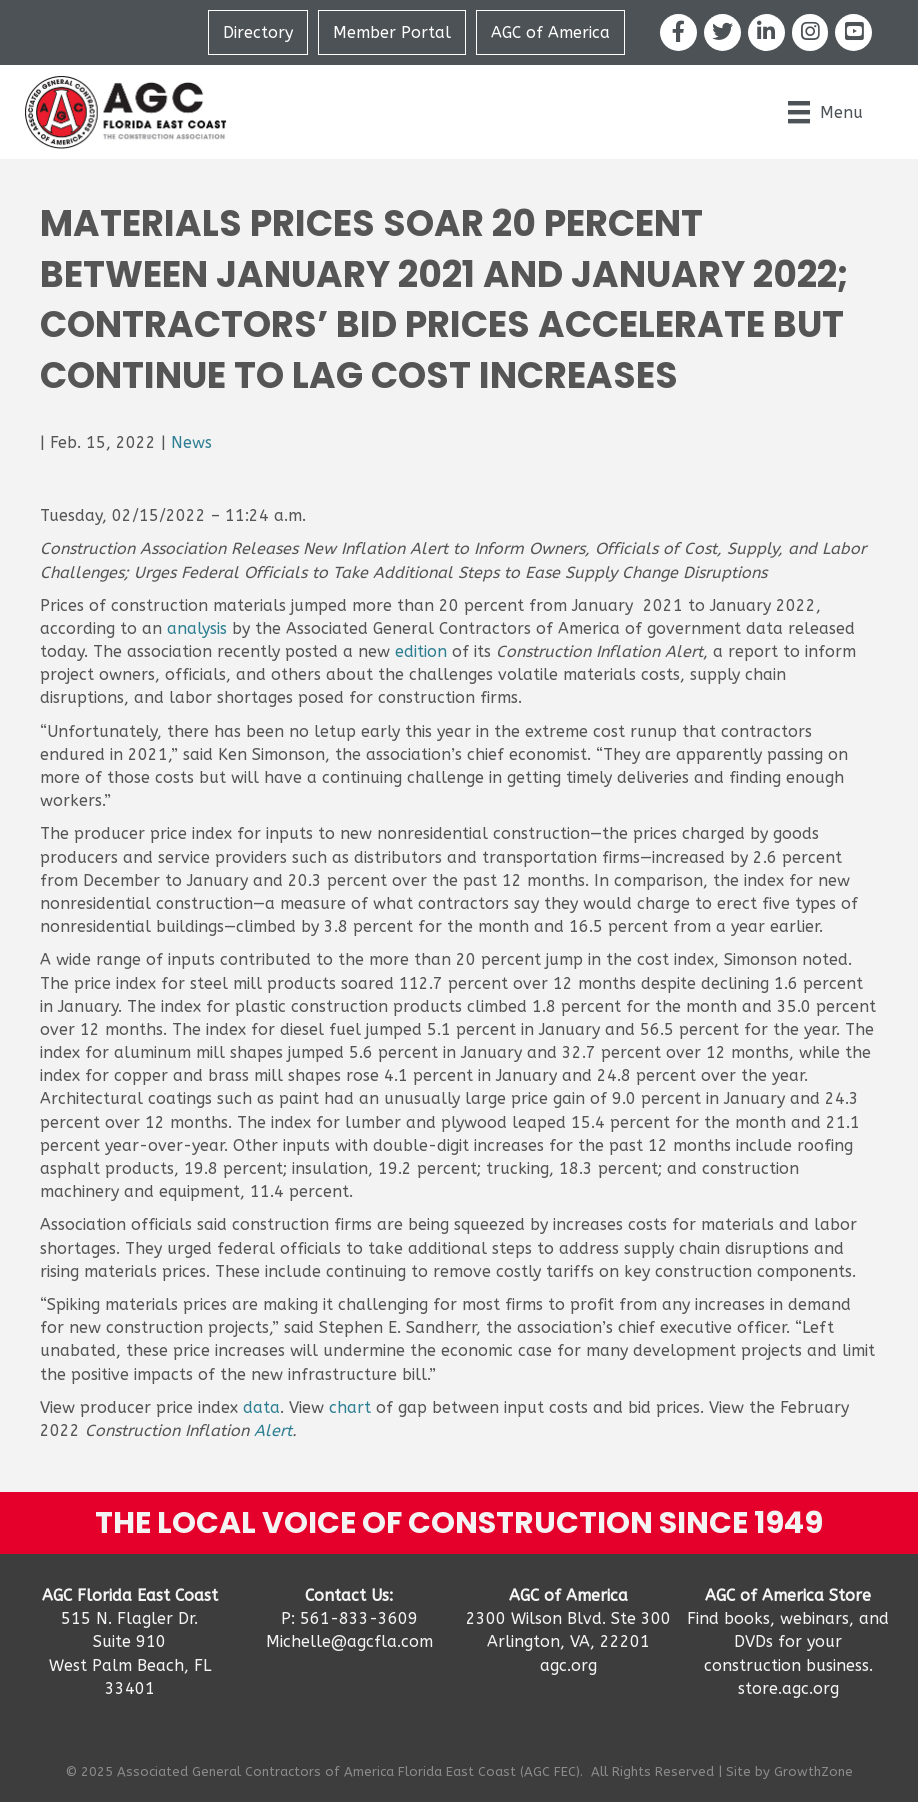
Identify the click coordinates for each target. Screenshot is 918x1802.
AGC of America (550, 32)
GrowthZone (813, 1771)
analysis (197, 628)
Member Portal (392, 32)
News (191, 442)
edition (421, 651)
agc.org (568, 1665)
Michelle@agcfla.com (349, 1641)
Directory (258, 32)
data (261, 1407)
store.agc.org (788, 1688)
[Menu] (825, 112)
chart (350, 1407)
